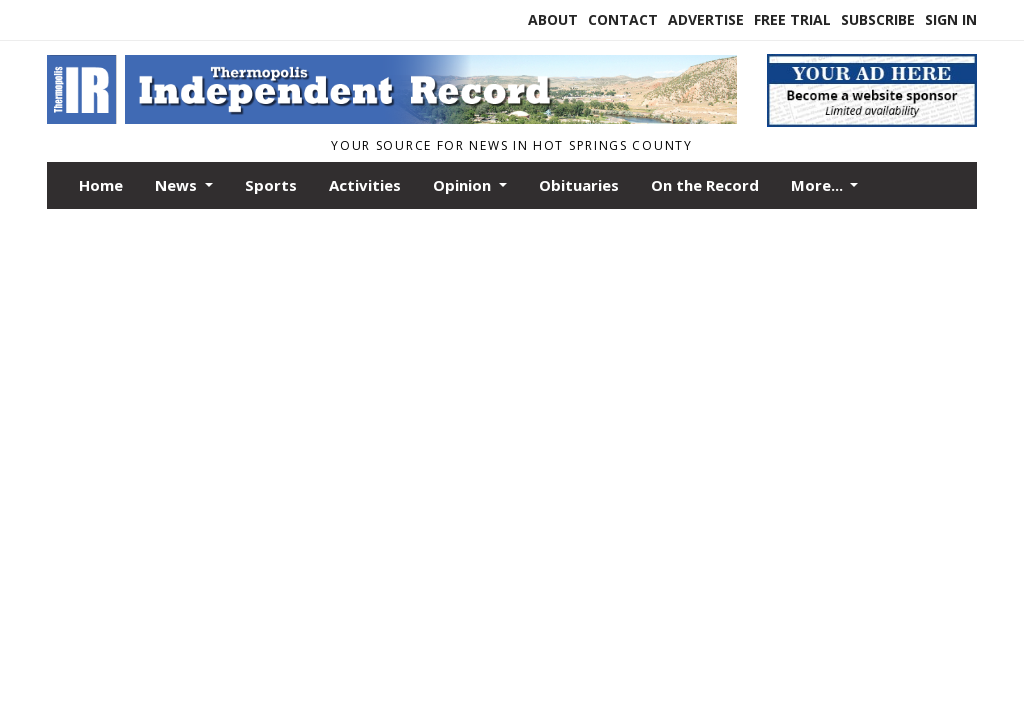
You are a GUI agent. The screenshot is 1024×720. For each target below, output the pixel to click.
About (553, 19)
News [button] (178, 185)
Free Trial (792, 19)
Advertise (706, 19)
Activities (365, 185)
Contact (623, 19)
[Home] (392, 118)
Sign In (951, 19)
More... (819, 185)
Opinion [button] (464, 185)
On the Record (705, 185)
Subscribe (878, 19)
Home (101, 185)
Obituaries (579, 185)
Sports (271, 185)
